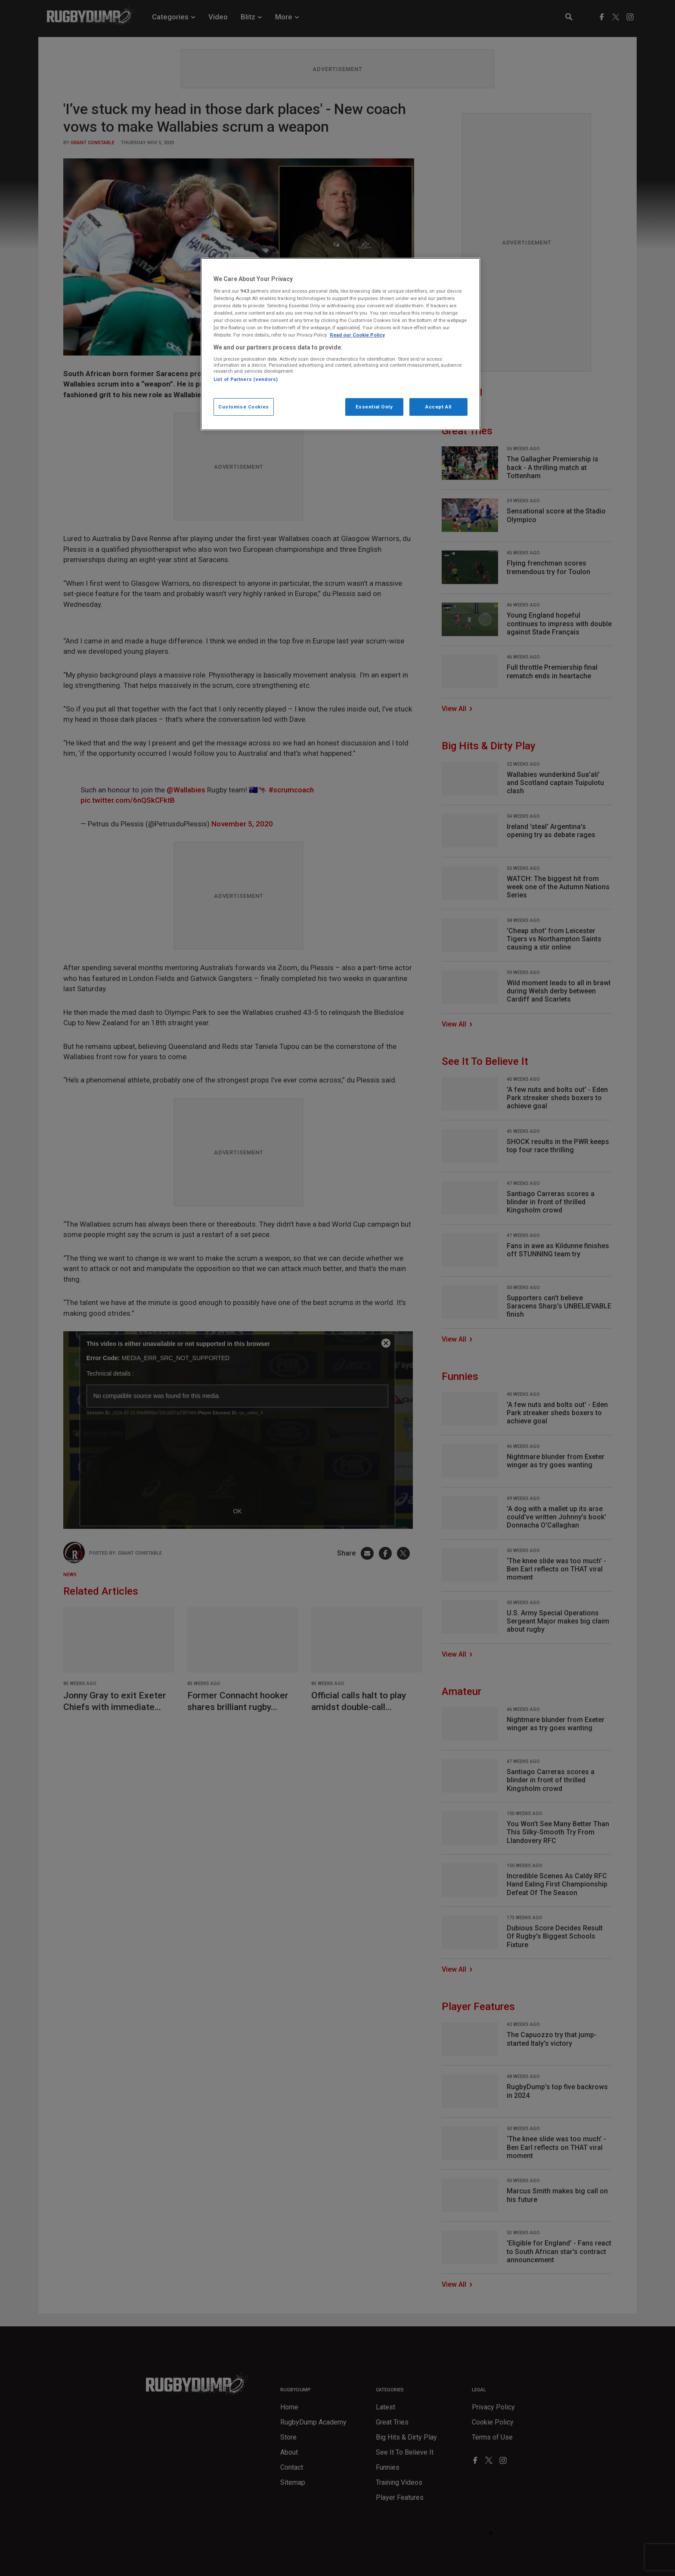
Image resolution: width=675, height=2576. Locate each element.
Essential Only (374, 407)
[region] (340, 344)
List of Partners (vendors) (246, 379)
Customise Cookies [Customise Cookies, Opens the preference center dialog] (243, 407)
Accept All (438, 407)
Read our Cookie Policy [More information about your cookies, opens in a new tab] (357, 335)
